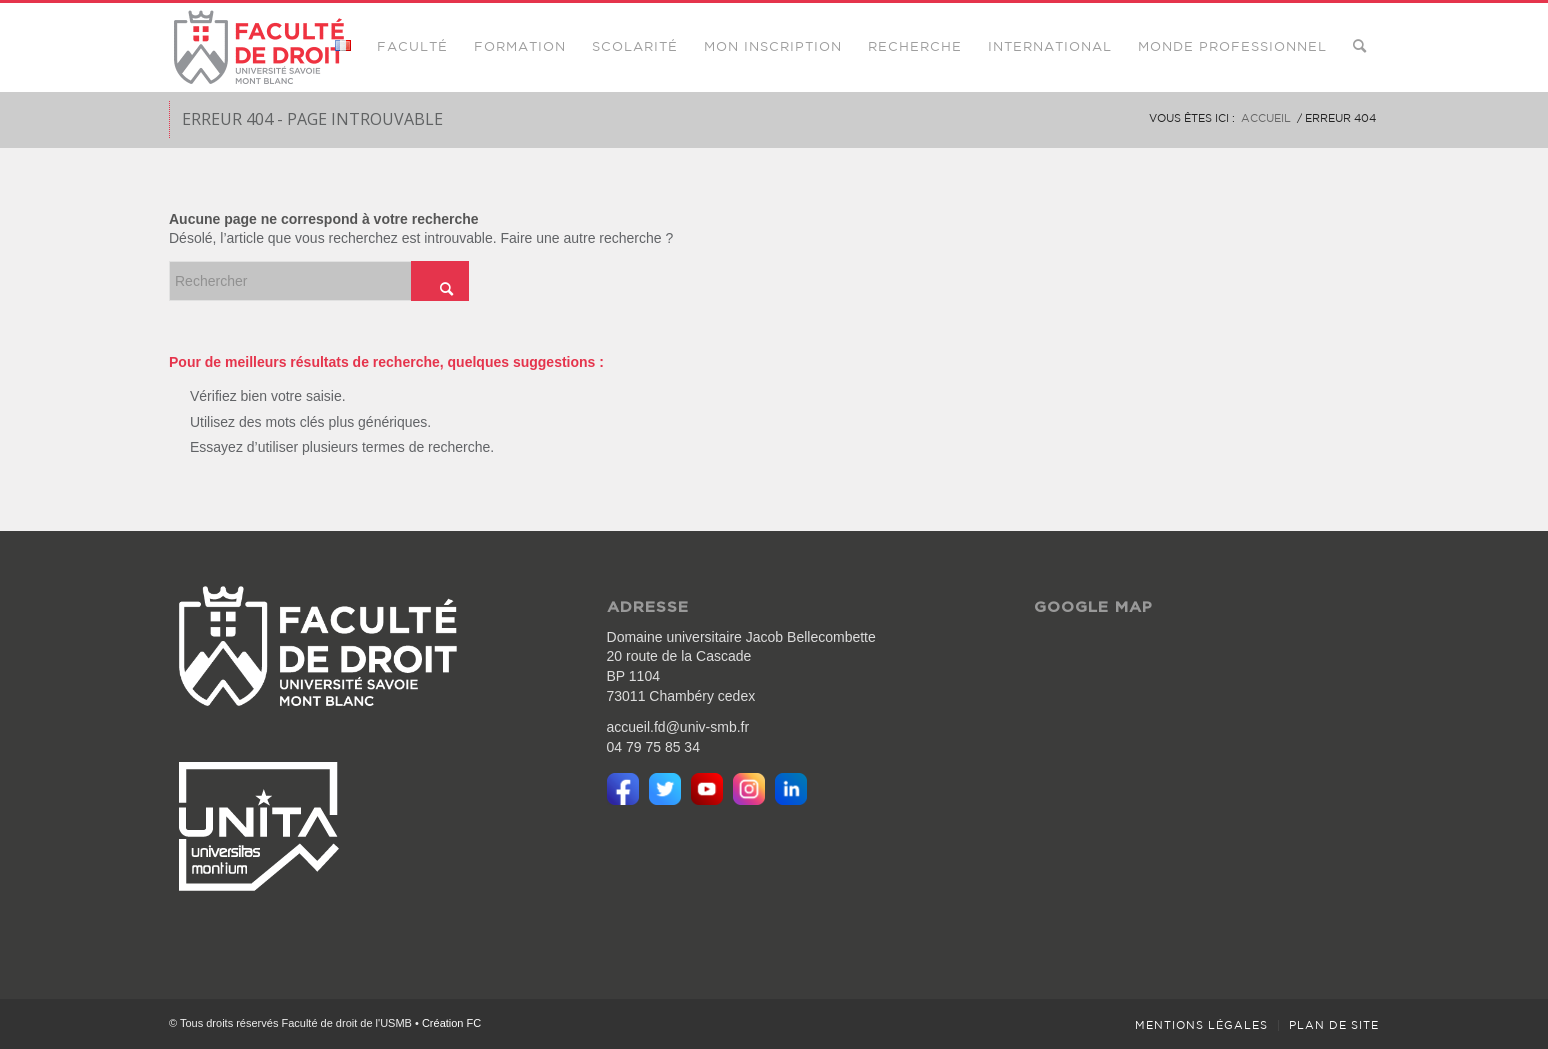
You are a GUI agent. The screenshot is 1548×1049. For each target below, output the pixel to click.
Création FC (451, 1023)
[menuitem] (343, 47)
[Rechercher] (1359, 47)
